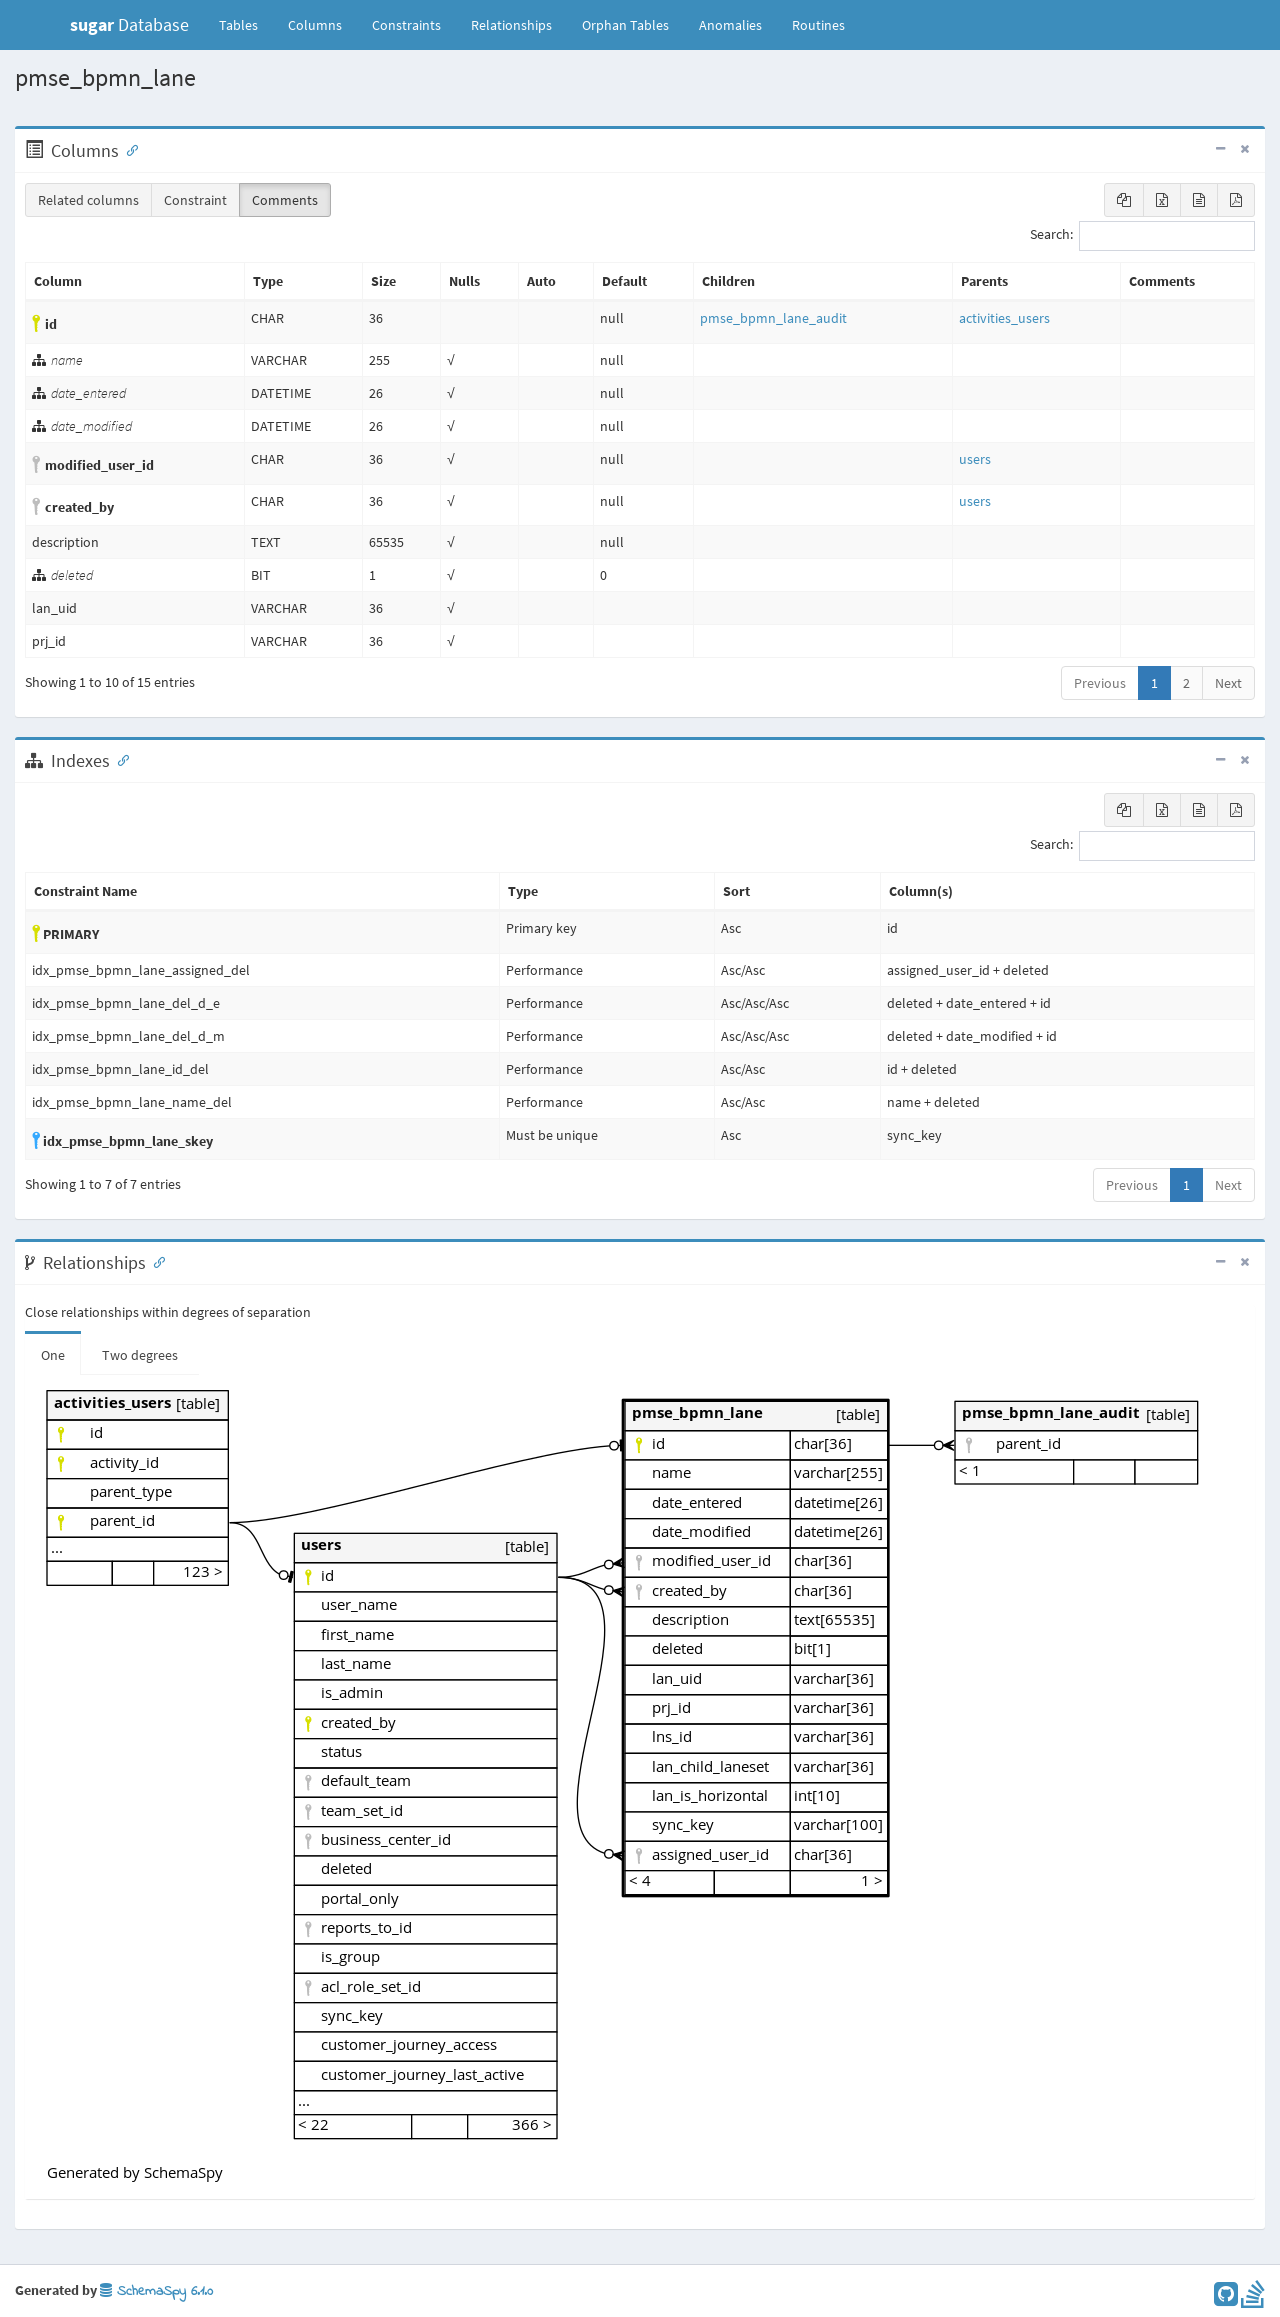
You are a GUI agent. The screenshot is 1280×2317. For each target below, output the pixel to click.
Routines (818, 25)
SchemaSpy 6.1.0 (156, 2291)
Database (129, 24)
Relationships (511, 25)
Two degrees (140, 1355)
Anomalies (730, 25)
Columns (315, 25)
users (975, 459)
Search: (1142, 236)
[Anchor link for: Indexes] (119, 759)
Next (1228, 683)
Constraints (406, 25)
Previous (1100, 683)
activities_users (1004, 318)
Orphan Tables (625, 25)
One (53, 1355)
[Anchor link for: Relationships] (155, 1261)
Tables (246, 24)
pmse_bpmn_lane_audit (773, 318)
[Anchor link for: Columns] (128, 149)
